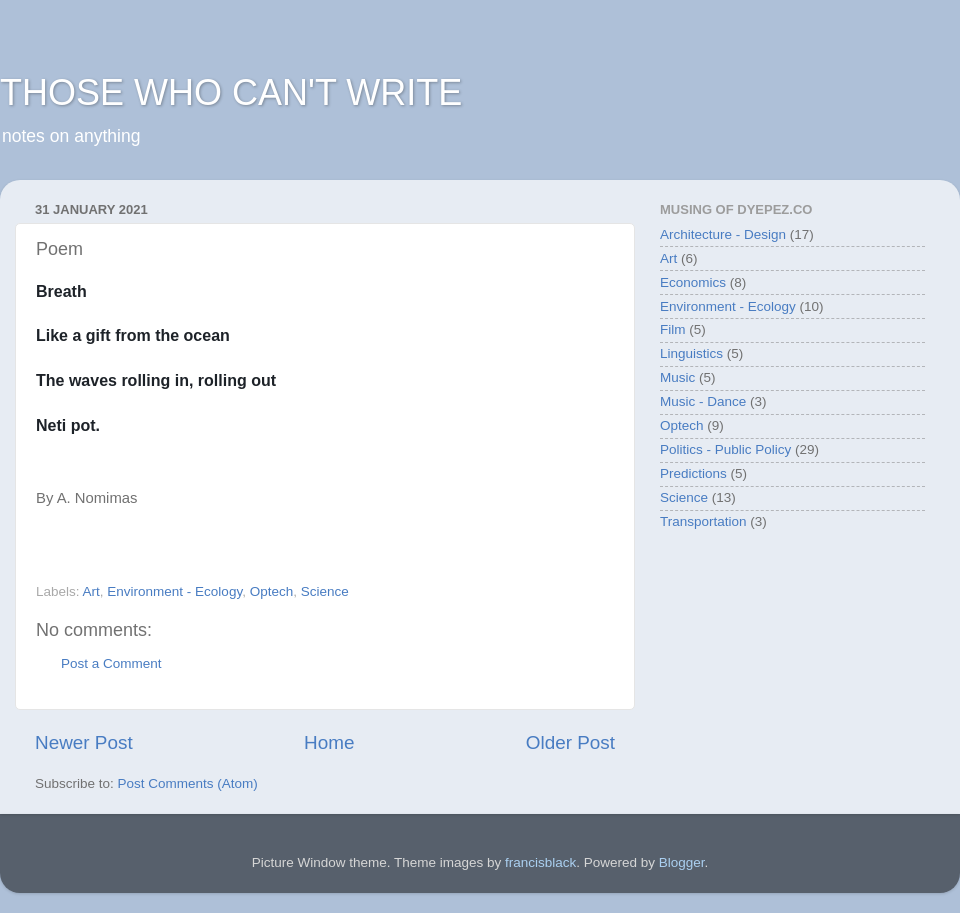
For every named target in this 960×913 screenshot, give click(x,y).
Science (325, 591)
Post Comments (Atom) (188, 783)
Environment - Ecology (174, 591)
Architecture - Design (723, 234)
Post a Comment (111, 663)
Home (329, 742)
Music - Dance (703, 401)
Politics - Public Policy (725, 449)
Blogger (682, 862)
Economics (693, 282)
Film (673, 329)
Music (677, 377)
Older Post (570, 742)
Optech (272, 591)
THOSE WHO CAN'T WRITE (231, 92)
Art (91, 591)
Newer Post (84, 742)
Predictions (693, 473)
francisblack (540, 862)
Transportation (703, 521)
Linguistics (691, 353)
